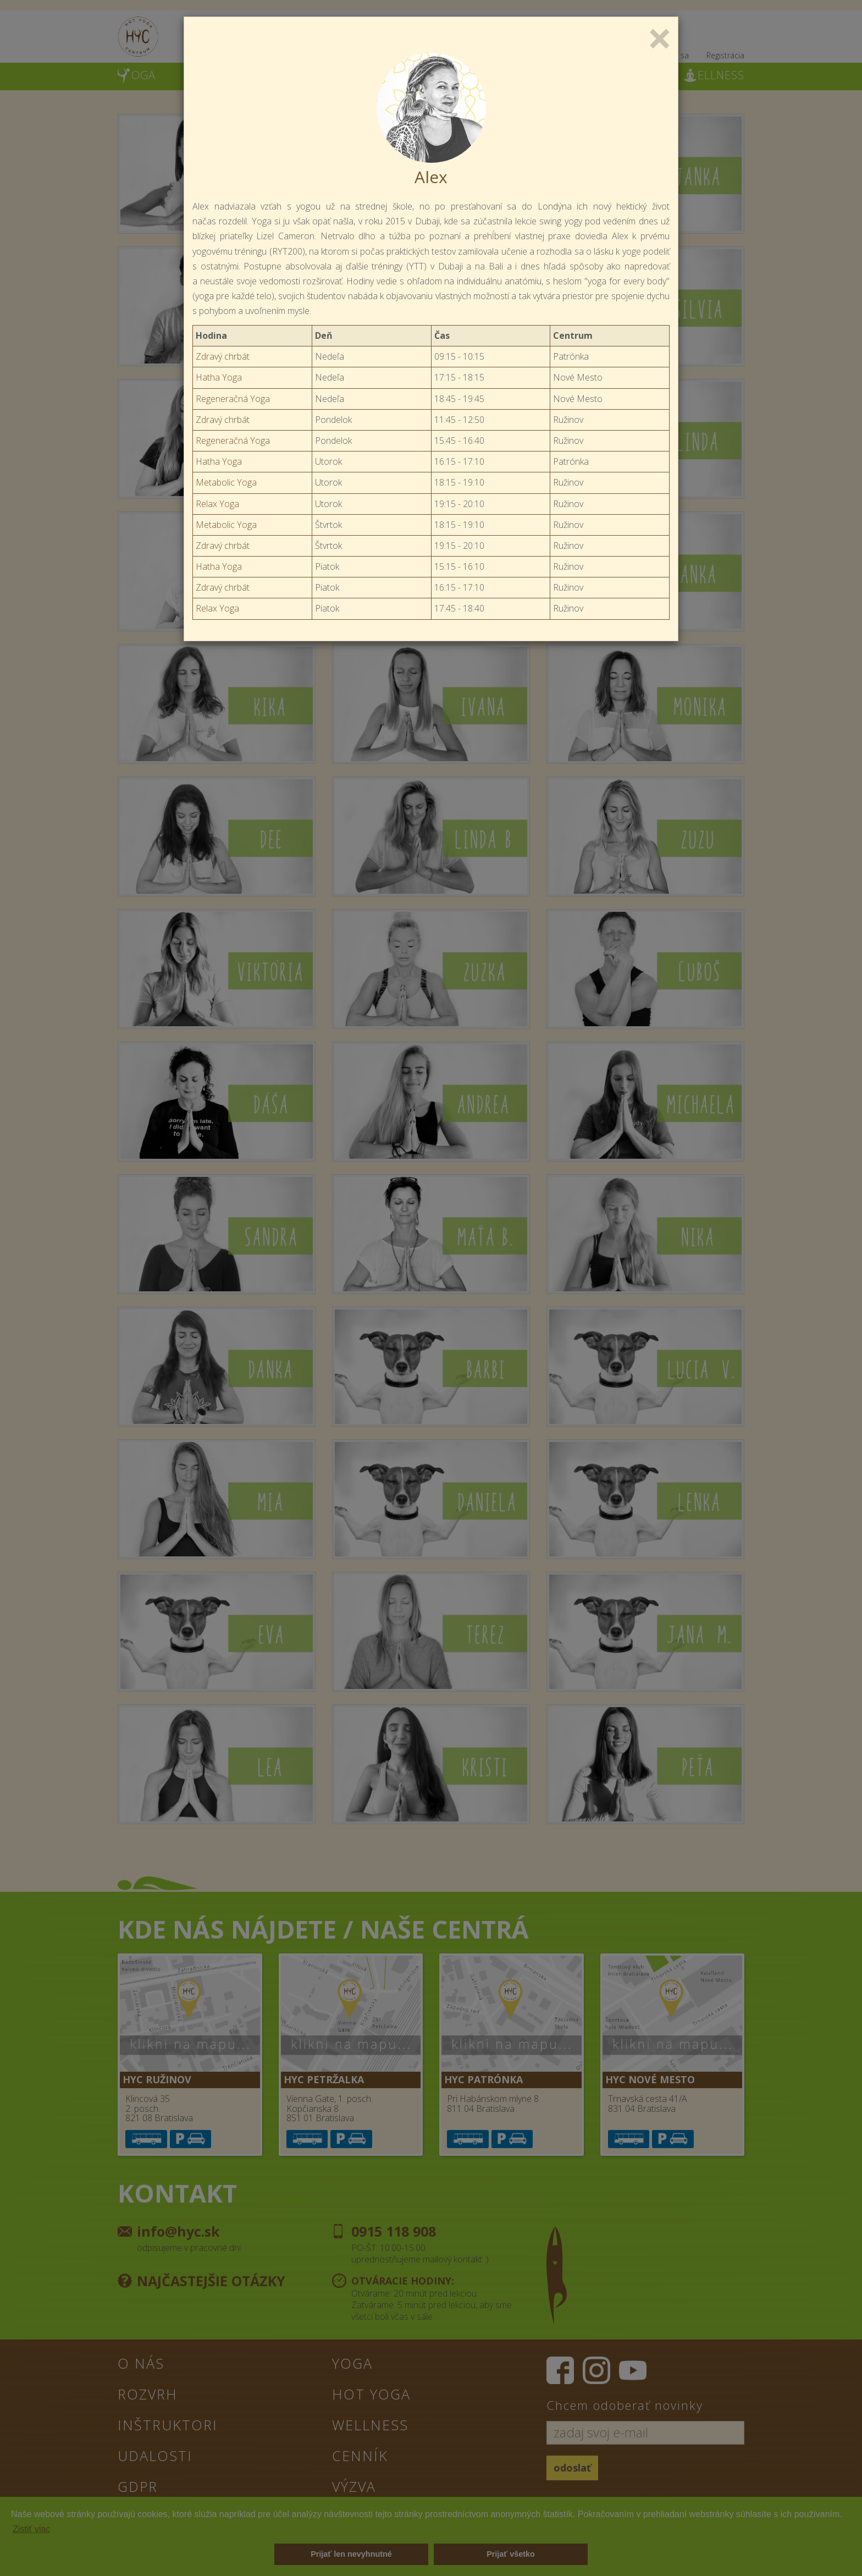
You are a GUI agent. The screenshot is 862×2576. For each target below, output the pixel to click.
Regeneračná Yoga (233, 399)
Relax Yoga (217, 504)
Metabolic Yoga (226, 482)
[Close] (659, 37)
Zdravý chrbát (223, 356)
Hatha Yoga (219, 377)
